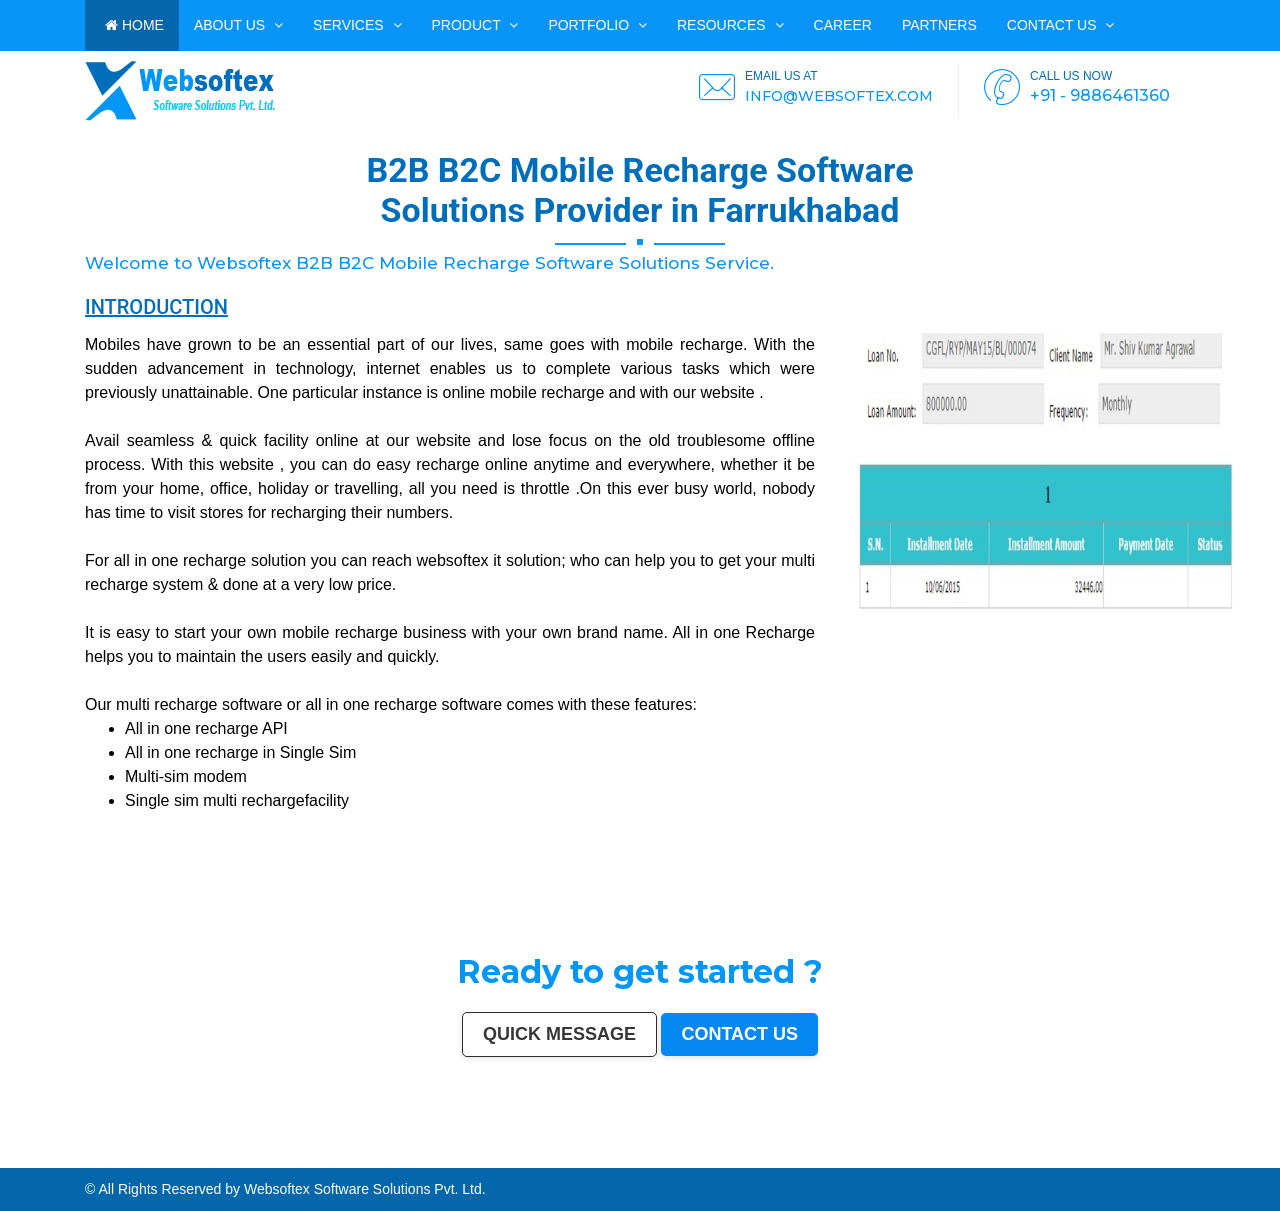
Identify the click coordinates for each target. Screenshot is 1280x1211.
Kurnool (1006, 1159)
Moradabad (855, 1155)
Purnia (326, 1164)
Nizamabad (794, 1159)
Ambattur (418, 1159)
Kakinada (929, 1159)
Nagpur (172, 1155)
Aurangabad (438, 1155)
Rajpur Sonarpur (982, 1155)
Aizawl (942, 1159)
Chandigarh (548, 1155)
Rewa (278, 1164)
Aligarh (775, 1155)
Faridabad (308, 1155)
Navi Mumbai (391, 1155)
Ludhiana (229, 1155)
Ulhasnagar (1081, 1155)
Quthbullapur (445, 1159)
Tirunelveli (131, 1159)
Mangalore (286, 1159)
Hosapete (160, 1164)
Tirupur (200, 1159)
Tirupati (1102, 1159)
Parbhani (810, 1159)
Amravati (950, 1155)
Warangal (1053, 1155)
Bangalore (40, 1155)
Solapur (453, 1155)
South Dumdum (11, 1159)
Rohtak (631, 1159)
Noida (41, 1159)
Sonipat (994, 1159)
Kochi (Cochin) (1018, 1155)
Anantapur (1266, 1159)
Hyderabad (82, 1155)
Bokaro (244, 1159)
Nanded (1172, 1155)
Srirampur (1211, 1159)
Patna (183, 1155)
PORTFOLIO (597, 25)
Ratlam (54, 1164)
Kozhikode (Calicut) (263, 1159)
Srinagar (496, 1155)
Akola (171, 1159)
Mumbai (15, 1155)
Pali (303, 1164)
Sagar (1237, 1159)
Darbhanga (888, 1159)
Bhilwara (513, 1159)
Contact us (1061, 25)
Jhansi (231, 1159)
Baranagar (1160, 1159)
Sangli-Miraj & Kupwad (1149, 1155)
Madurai (763, 1155)
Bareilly (811, 1155)
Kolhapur (1097, 1155)
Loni (220, 1164)
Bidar (173, 1164)
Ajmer (1184, 1155)
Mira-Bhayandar (657, 1155)
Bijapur (1225, 1159)
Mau (964, 1159)
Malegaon (115, 1159)
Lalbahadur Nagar (367, 1159)
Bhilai (918, 1155)
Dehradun (1112, 1155)
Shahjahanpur (705, 1159)
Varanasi (422, 1155)
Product (475, 25)
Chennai (66, 1155)
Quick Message (559, 1034)
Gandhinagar (1117, 1159)
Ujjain (93, 1159)
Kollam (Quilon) (306, 1159)
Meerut (349, 1155)
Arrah (182, 1164)
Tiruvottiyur (144, 1164)
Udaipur (145, 1159)
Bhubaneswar (719, 1155)
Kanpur (135, 1155)
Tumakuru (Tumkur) (469, 1159)
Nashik (278, 1155)
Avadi (1146, 1159)
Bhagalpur (528, 1159)
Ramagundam (125, 1164)
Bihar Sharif (39, 1164)
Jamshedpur (933, 1155)
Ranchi (509, 1155)
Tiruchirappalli (875, 1155)
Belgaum (159, 1159)
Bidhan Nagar (263, 1164)
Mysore (563, 1155)
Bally (720, 1159)
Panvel (193, 1164)
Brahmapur (402, 1159)
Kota (800, 1155)
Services (357, 25)
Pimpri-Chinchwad (259, 1155)
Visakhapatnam (527, 1155)
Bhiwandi (788, 1155)
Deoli (1075, 1159)
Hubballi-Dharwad (696, 1155)
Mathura (576, 1159)
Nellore (324, 1159)
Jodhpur (588, 1155)
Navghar (313, 1164)
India (4, 1155)
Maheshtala (56, 1159)
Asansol (81, 1159)
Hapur (1065, 1159)
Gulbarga (1211, 1155)
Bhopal (215, 1155)
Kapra (24, 1164)
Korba (70, 1159)
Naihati (915, 1159)
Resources (730, 25)
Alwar (875, 1159)
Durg (1055, 1159)
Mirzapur (351, 1164)
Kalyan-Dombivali (367, 1155)
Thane (204, 1155)
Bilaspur (824, 1159)
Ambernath (207, 1164)
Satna (973, 1159)
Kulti (835, 1159)
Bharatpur (1249, 1159)
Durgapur (1196, 1155)
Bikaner (1000, 1155)
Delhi (26, 1155)
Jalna (982, 1159)
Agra (241, 1155)
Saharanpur (1270, 1155)
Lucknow (159, 1155)
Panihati (386, 1159)
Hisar (671, 1159)
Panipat (766, 1159)
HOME (134, 25)
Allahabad (467, 1155)
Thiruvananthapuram (832, 1155)
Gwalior (676, 1155)
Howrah (575, 1155)
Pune (114, 1155)
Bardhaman (861, 1159)
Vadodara (291, 1155)
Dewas (953, 1159)
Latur (349, 1159)
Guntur (1224, 1155)
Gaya (102, 1159)
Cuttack (963, 1155)
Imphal (337, 1164)
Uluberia (230, 1164)
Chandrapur (686, 1159)
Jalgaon (29, 1159)
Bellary (618, 1159)
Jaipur (146, 1155)
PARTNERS (939, 25)
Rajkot (338, 1155)
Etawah (845, 1159)
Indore (193, 1155)
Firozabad (732, 1159)
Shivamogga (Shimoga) (552, 1159)
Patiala (607, 1159)
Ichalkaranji (1021, 1159)
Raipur (891, 1155)
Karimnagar (1195, 1159)
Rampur (903, 1159)
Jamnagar (1237, 1155)
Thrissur (778, 1159)
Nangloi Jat (1177, 1159)
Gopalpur (337, 1159)
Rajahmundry (1041, 1159)
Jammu (1127, 1155)
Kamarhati (659, 1159)
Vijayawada (636, 1155)
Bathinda (1135, 1159)
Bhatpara (1253, 1155)
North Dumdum (103, 1164)
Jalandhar (737, 1155)
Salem (751, 1155)
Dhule (430, 1159)
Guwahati (602, 1155)
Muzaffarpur (592, 1159)
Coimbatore (619, 1155)
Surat (123, 1155)
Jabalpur (483, 1155)
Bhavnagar (1037, 1155)
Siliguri (1066, 1155)
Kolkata (54, 1155)
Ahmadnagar (216, 1159)
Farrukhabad (69, 1164)
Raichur (85, 1164)
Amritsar (407, 1155)
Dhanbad (245, 1164)
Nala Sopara (750, 1159)
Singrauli (644, 1159)
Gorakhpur (905, 1155)
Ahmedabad (100, 1155)
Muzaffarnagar (494, 1159)
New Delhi (292, 1164)
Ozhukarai (1088, 1159)
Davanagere (185, 1159)
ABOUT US (238, 25)
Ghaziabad (324, 1155)
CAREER (843, 25)
